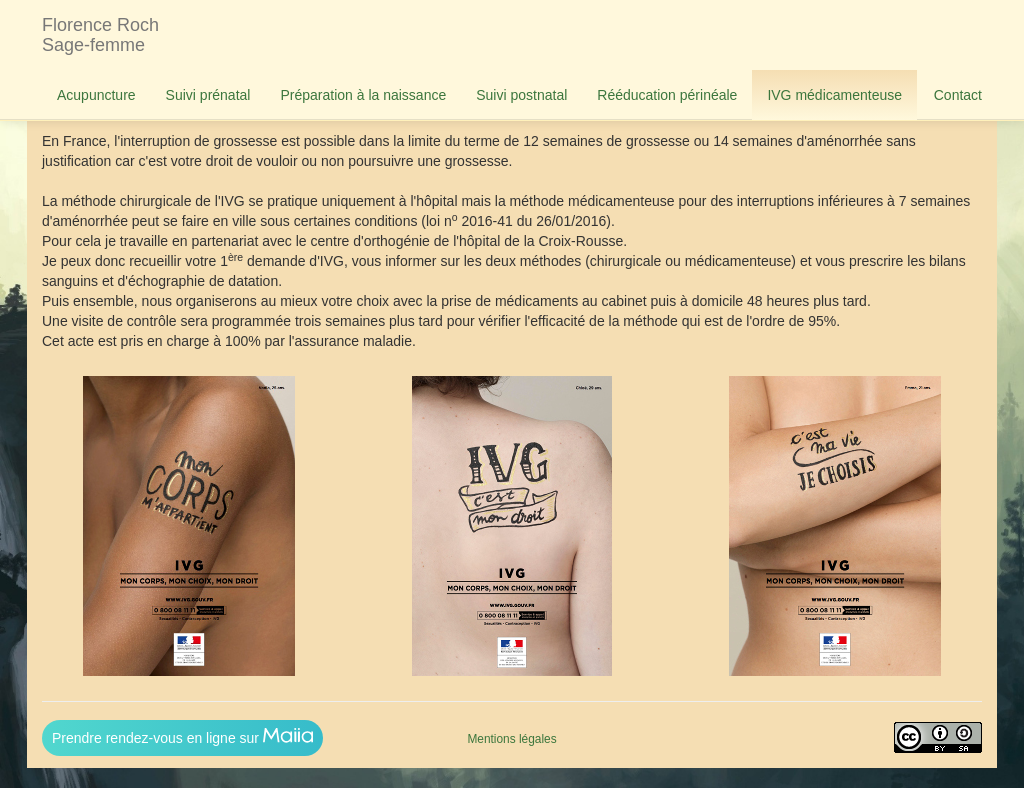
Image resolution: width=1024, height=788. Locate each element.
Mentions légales (511, 739)
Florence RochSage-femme (100, 35)
